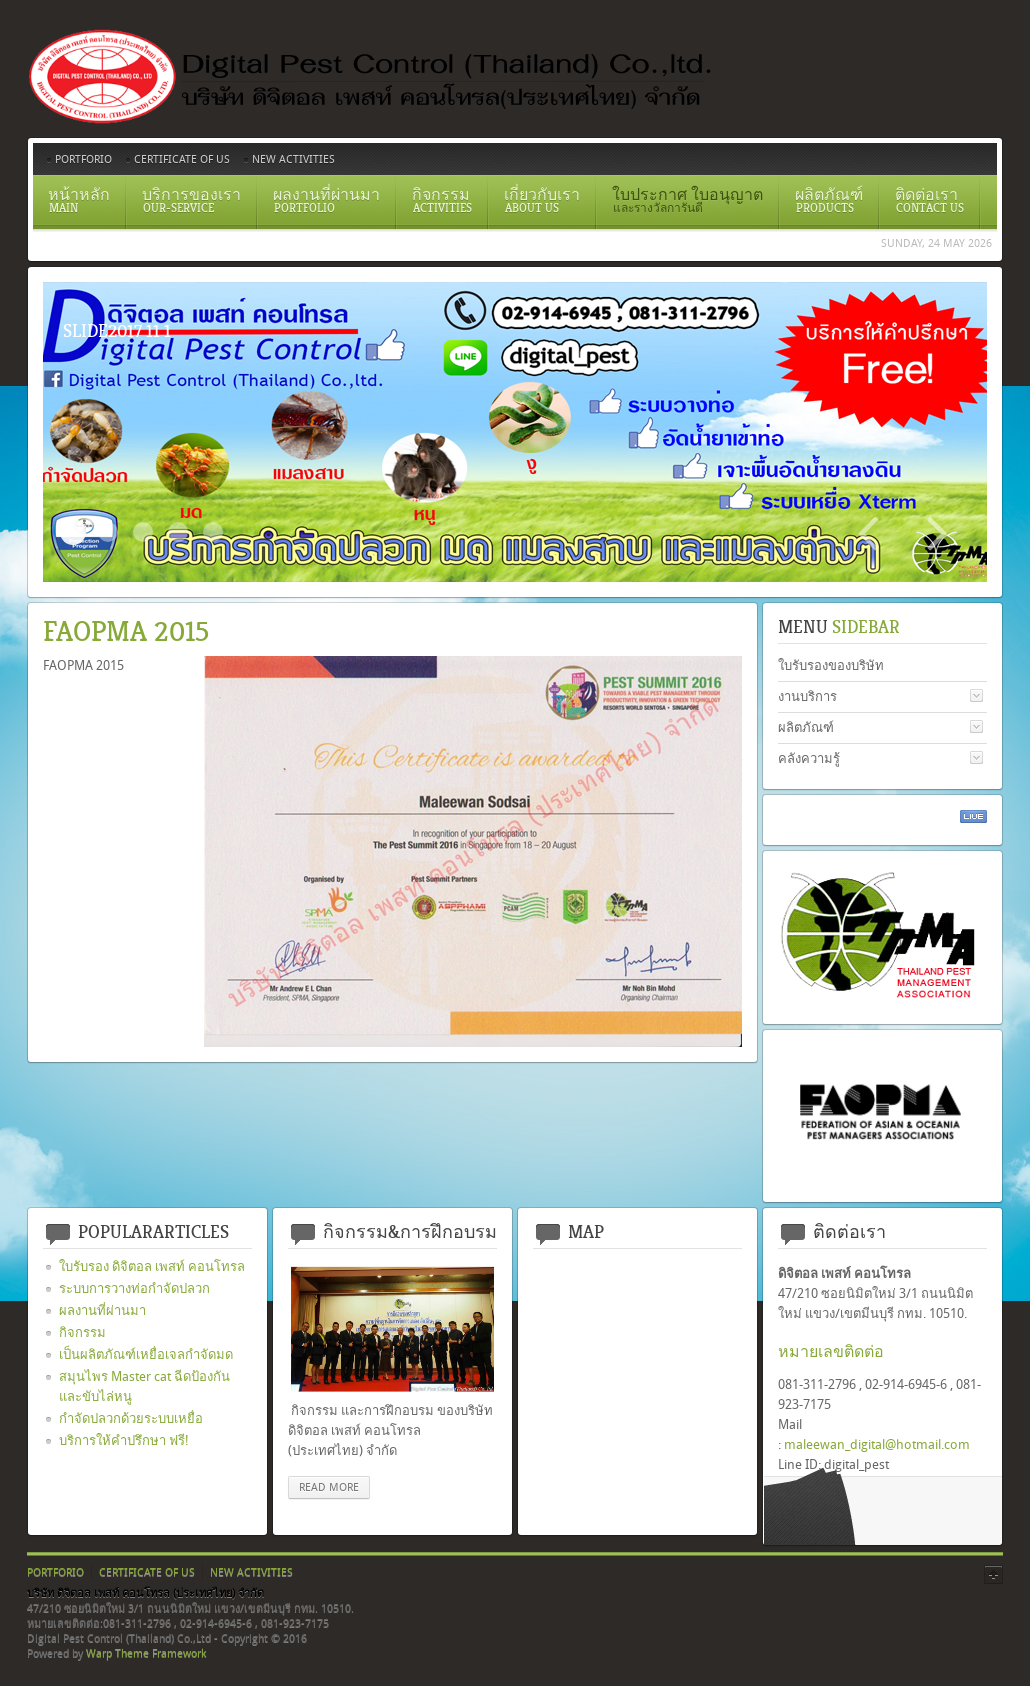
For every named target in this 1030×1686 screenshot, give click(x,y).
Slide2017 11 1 (73, 532)
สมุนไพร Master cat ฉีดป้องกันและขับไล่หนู (144, 1386)
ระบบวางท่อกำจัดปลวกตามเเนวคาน (143, 532)
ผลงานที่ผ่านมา (102, 1310)
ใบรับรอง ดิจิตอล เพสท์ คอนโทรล (152, 1266)
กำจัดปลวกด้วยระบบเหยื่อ (131, 1418)
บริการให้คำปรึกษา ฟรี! (124, 1440)
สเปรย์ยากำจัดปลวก (178, 532)
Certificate (108, 532)
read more (329, 1487)
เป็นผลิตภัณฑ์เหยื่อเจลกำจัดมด (146, 1354)
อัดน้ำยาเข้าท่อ (213, 532)
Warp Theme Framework (146, 1653)
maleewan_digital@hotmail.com (877, 1444)
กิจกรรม (82, 1332)
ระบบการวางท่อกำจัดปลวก (134, 1288)
